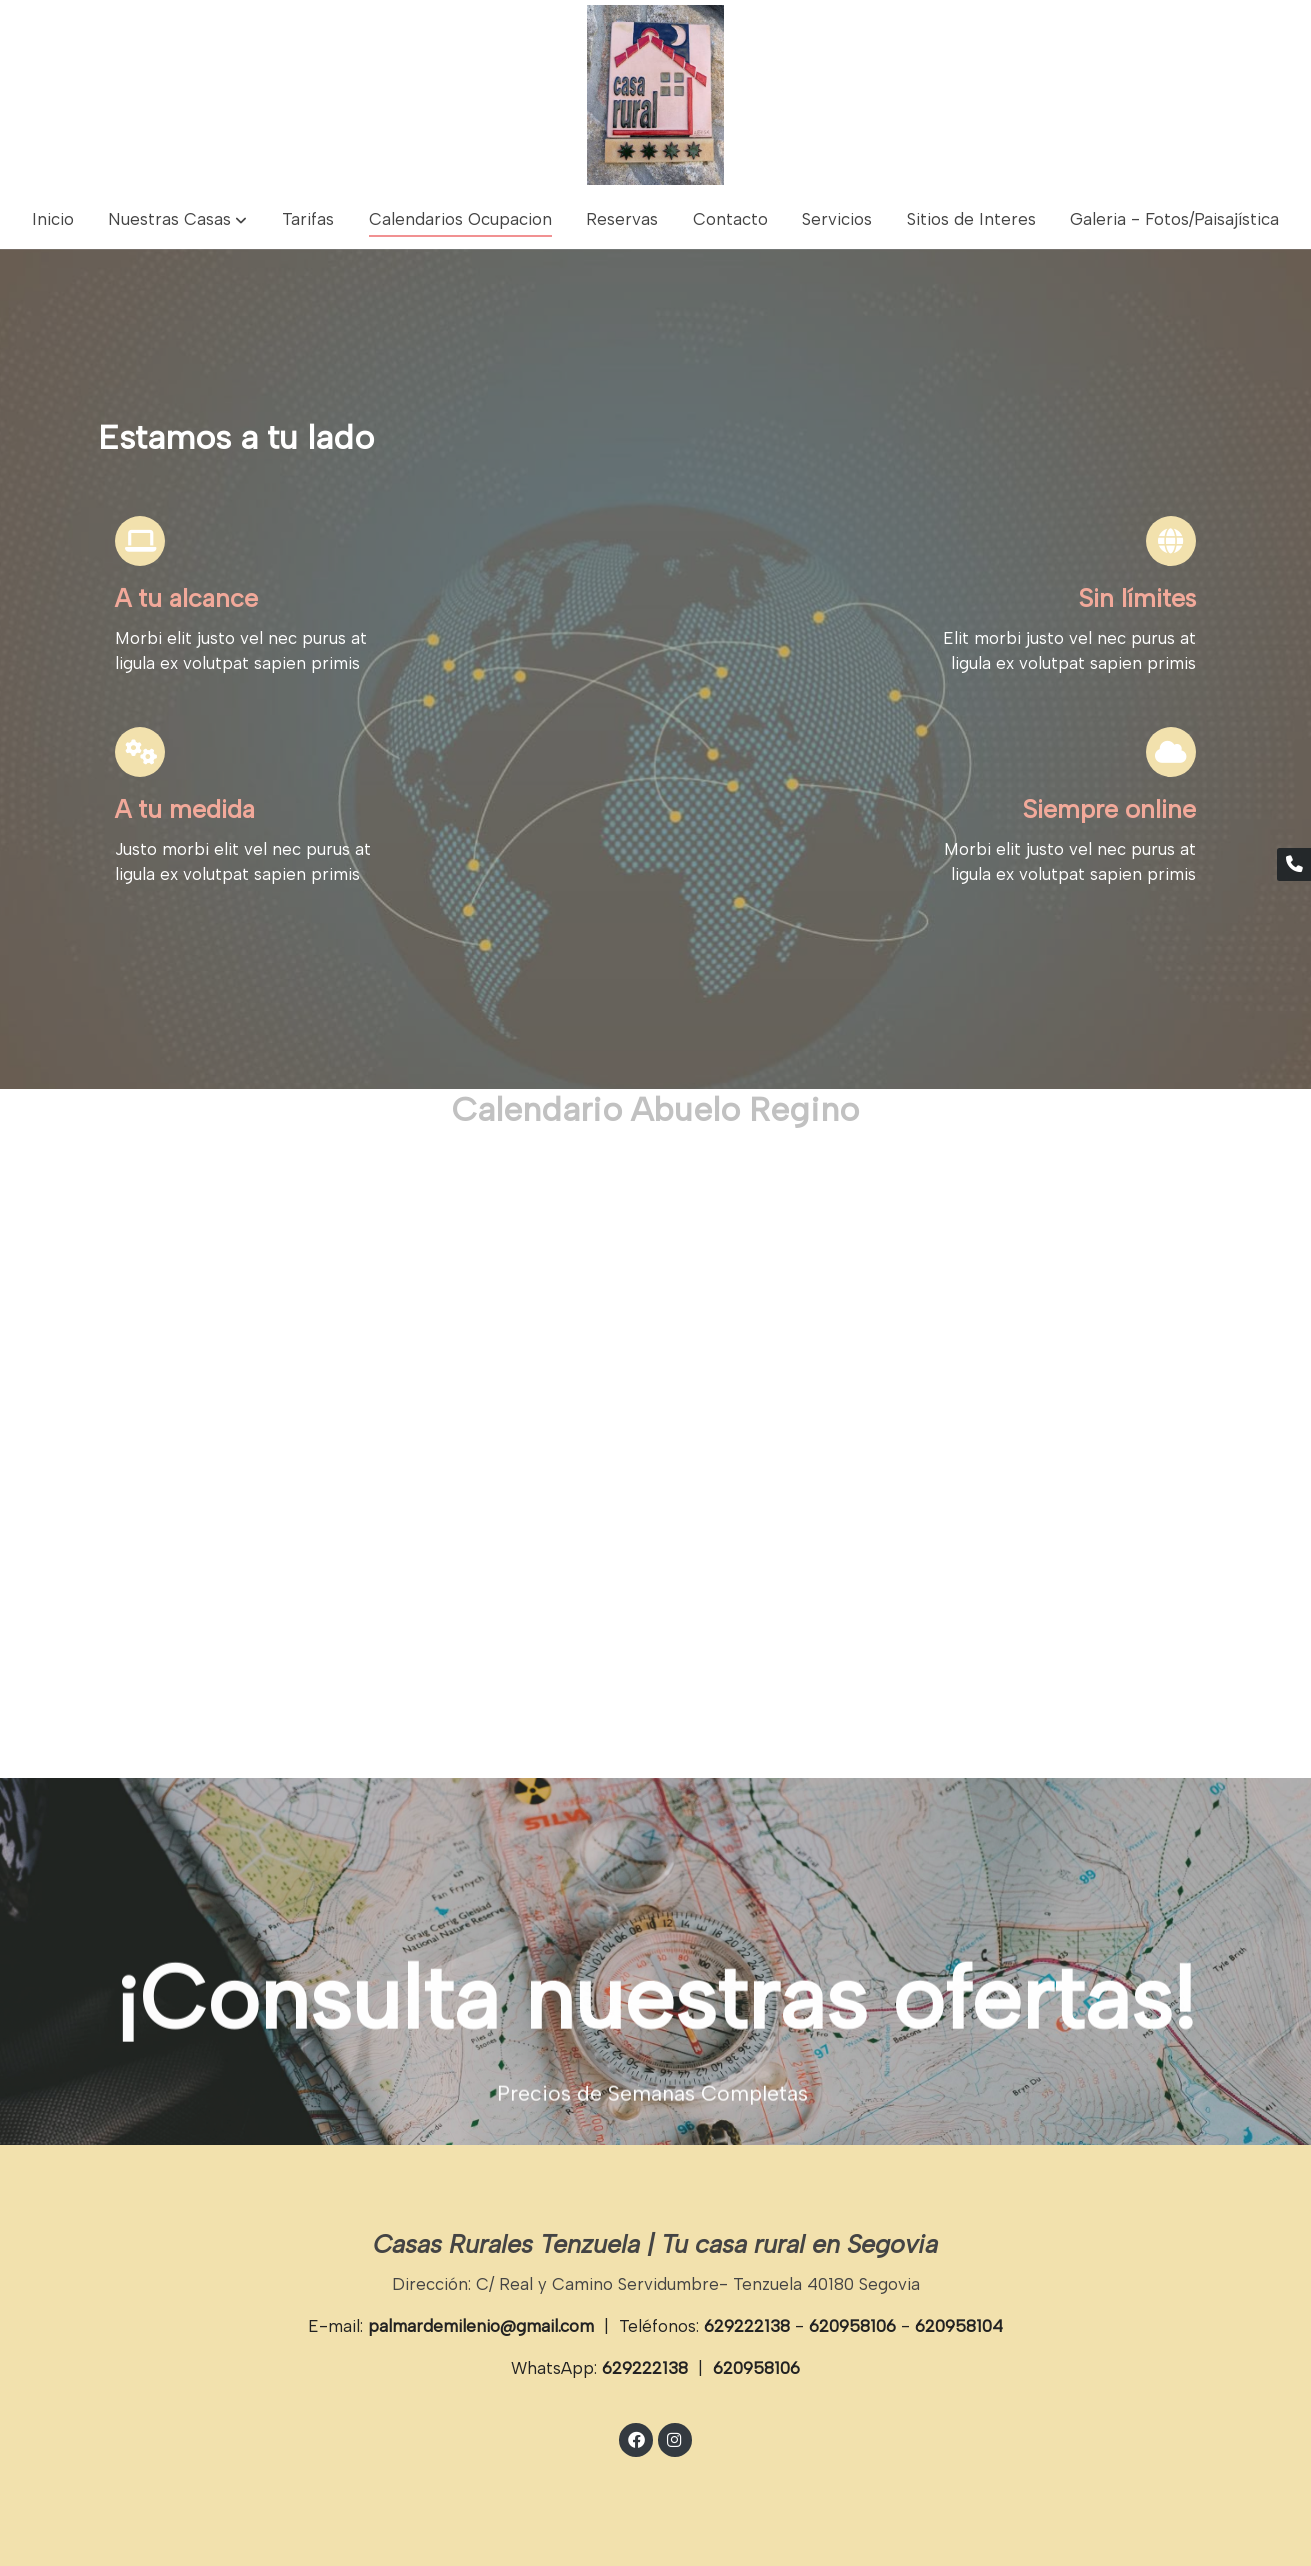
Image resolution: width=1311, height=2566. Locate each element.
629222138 (747, 2326)
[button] (177, 219)
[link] (656, 95)
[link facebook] (636, 2438)
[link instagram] (675, 2438)
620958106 (852, 2326)
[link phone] (1294, 865)
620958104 (959, 2326)
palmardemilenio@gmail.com (481, 2326)
